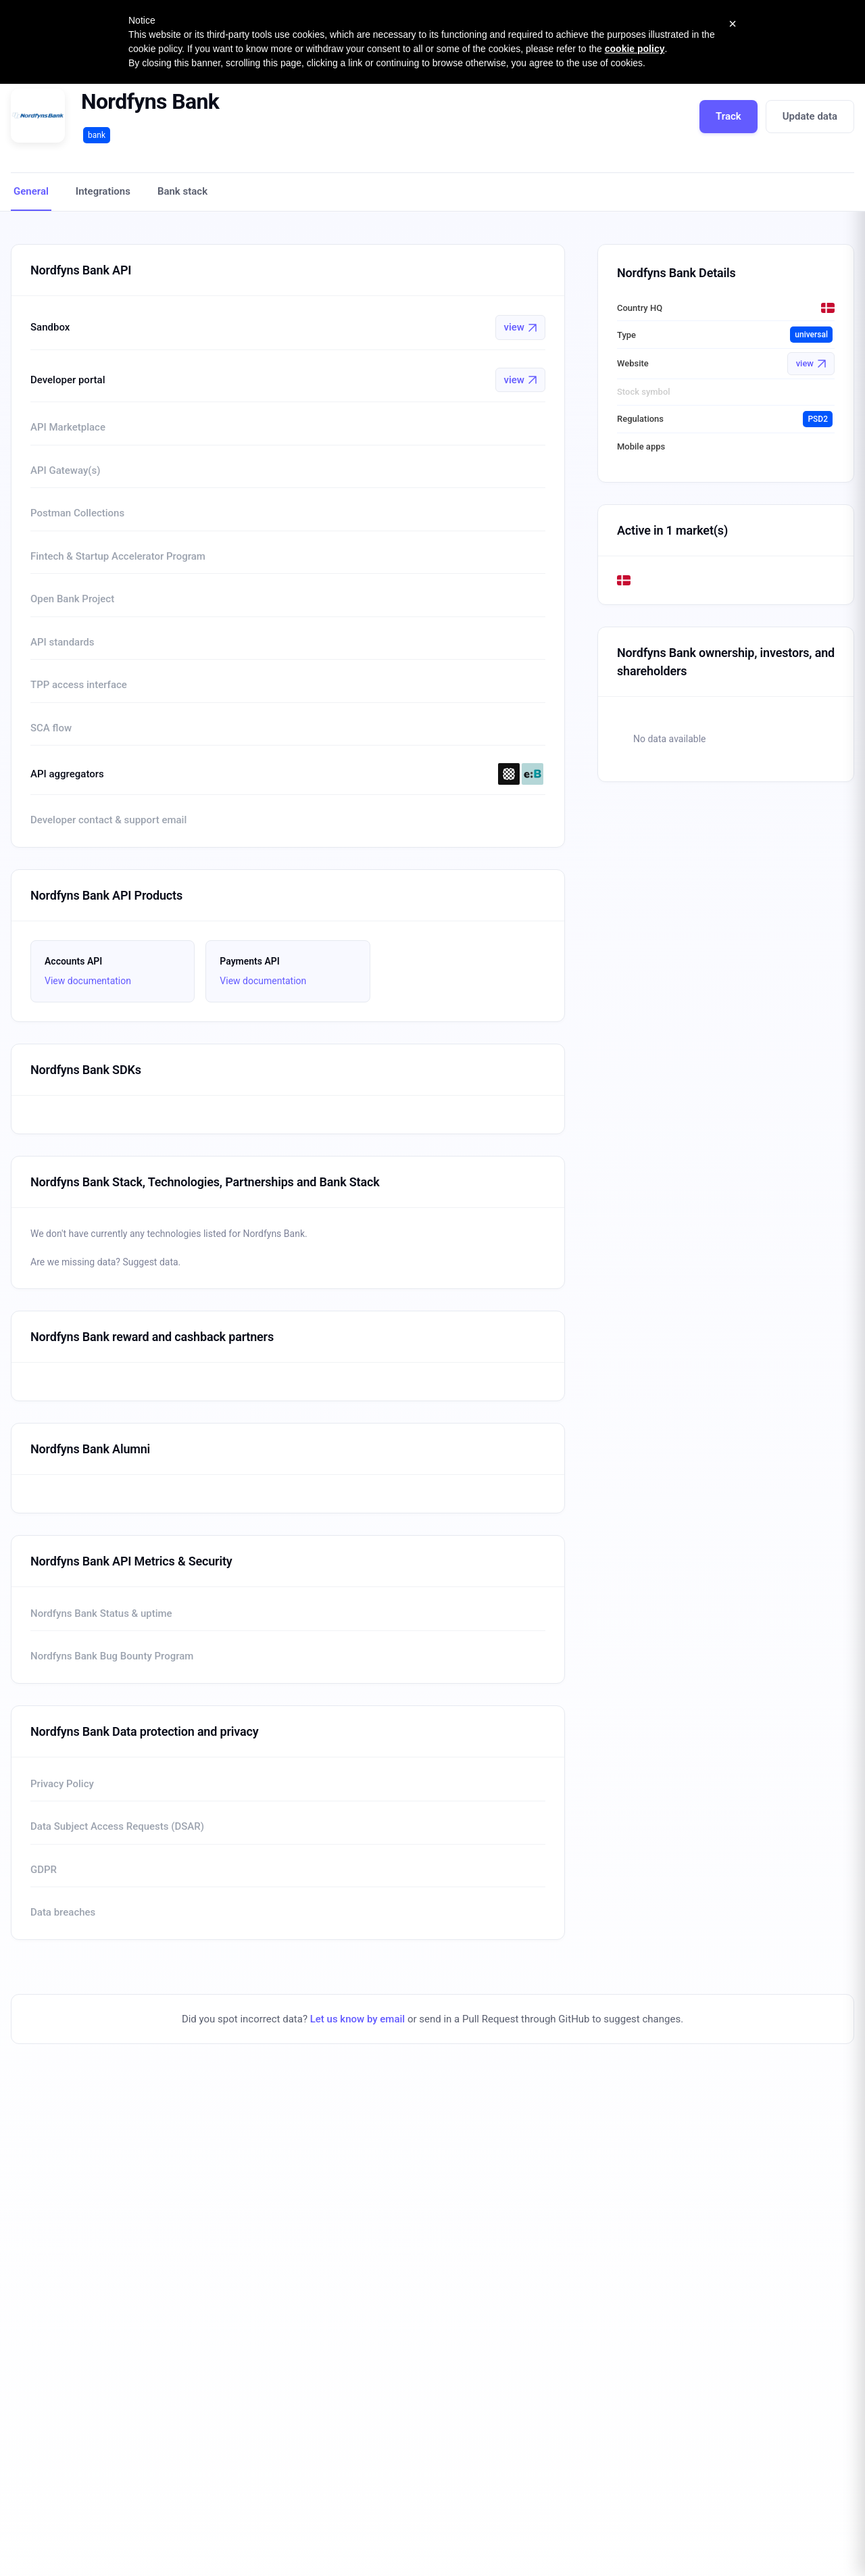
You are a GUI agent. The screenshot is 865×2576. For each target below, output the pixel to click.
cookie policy (635, 48)
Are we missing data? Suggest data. (105, 1262)
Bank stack (182, 191)
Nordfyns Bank (150, 101)
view (520, 327)
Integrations (103, 191)
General (31, 191)
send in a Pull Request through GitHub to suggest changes (550, 2019)
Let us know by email (357, 2019)
